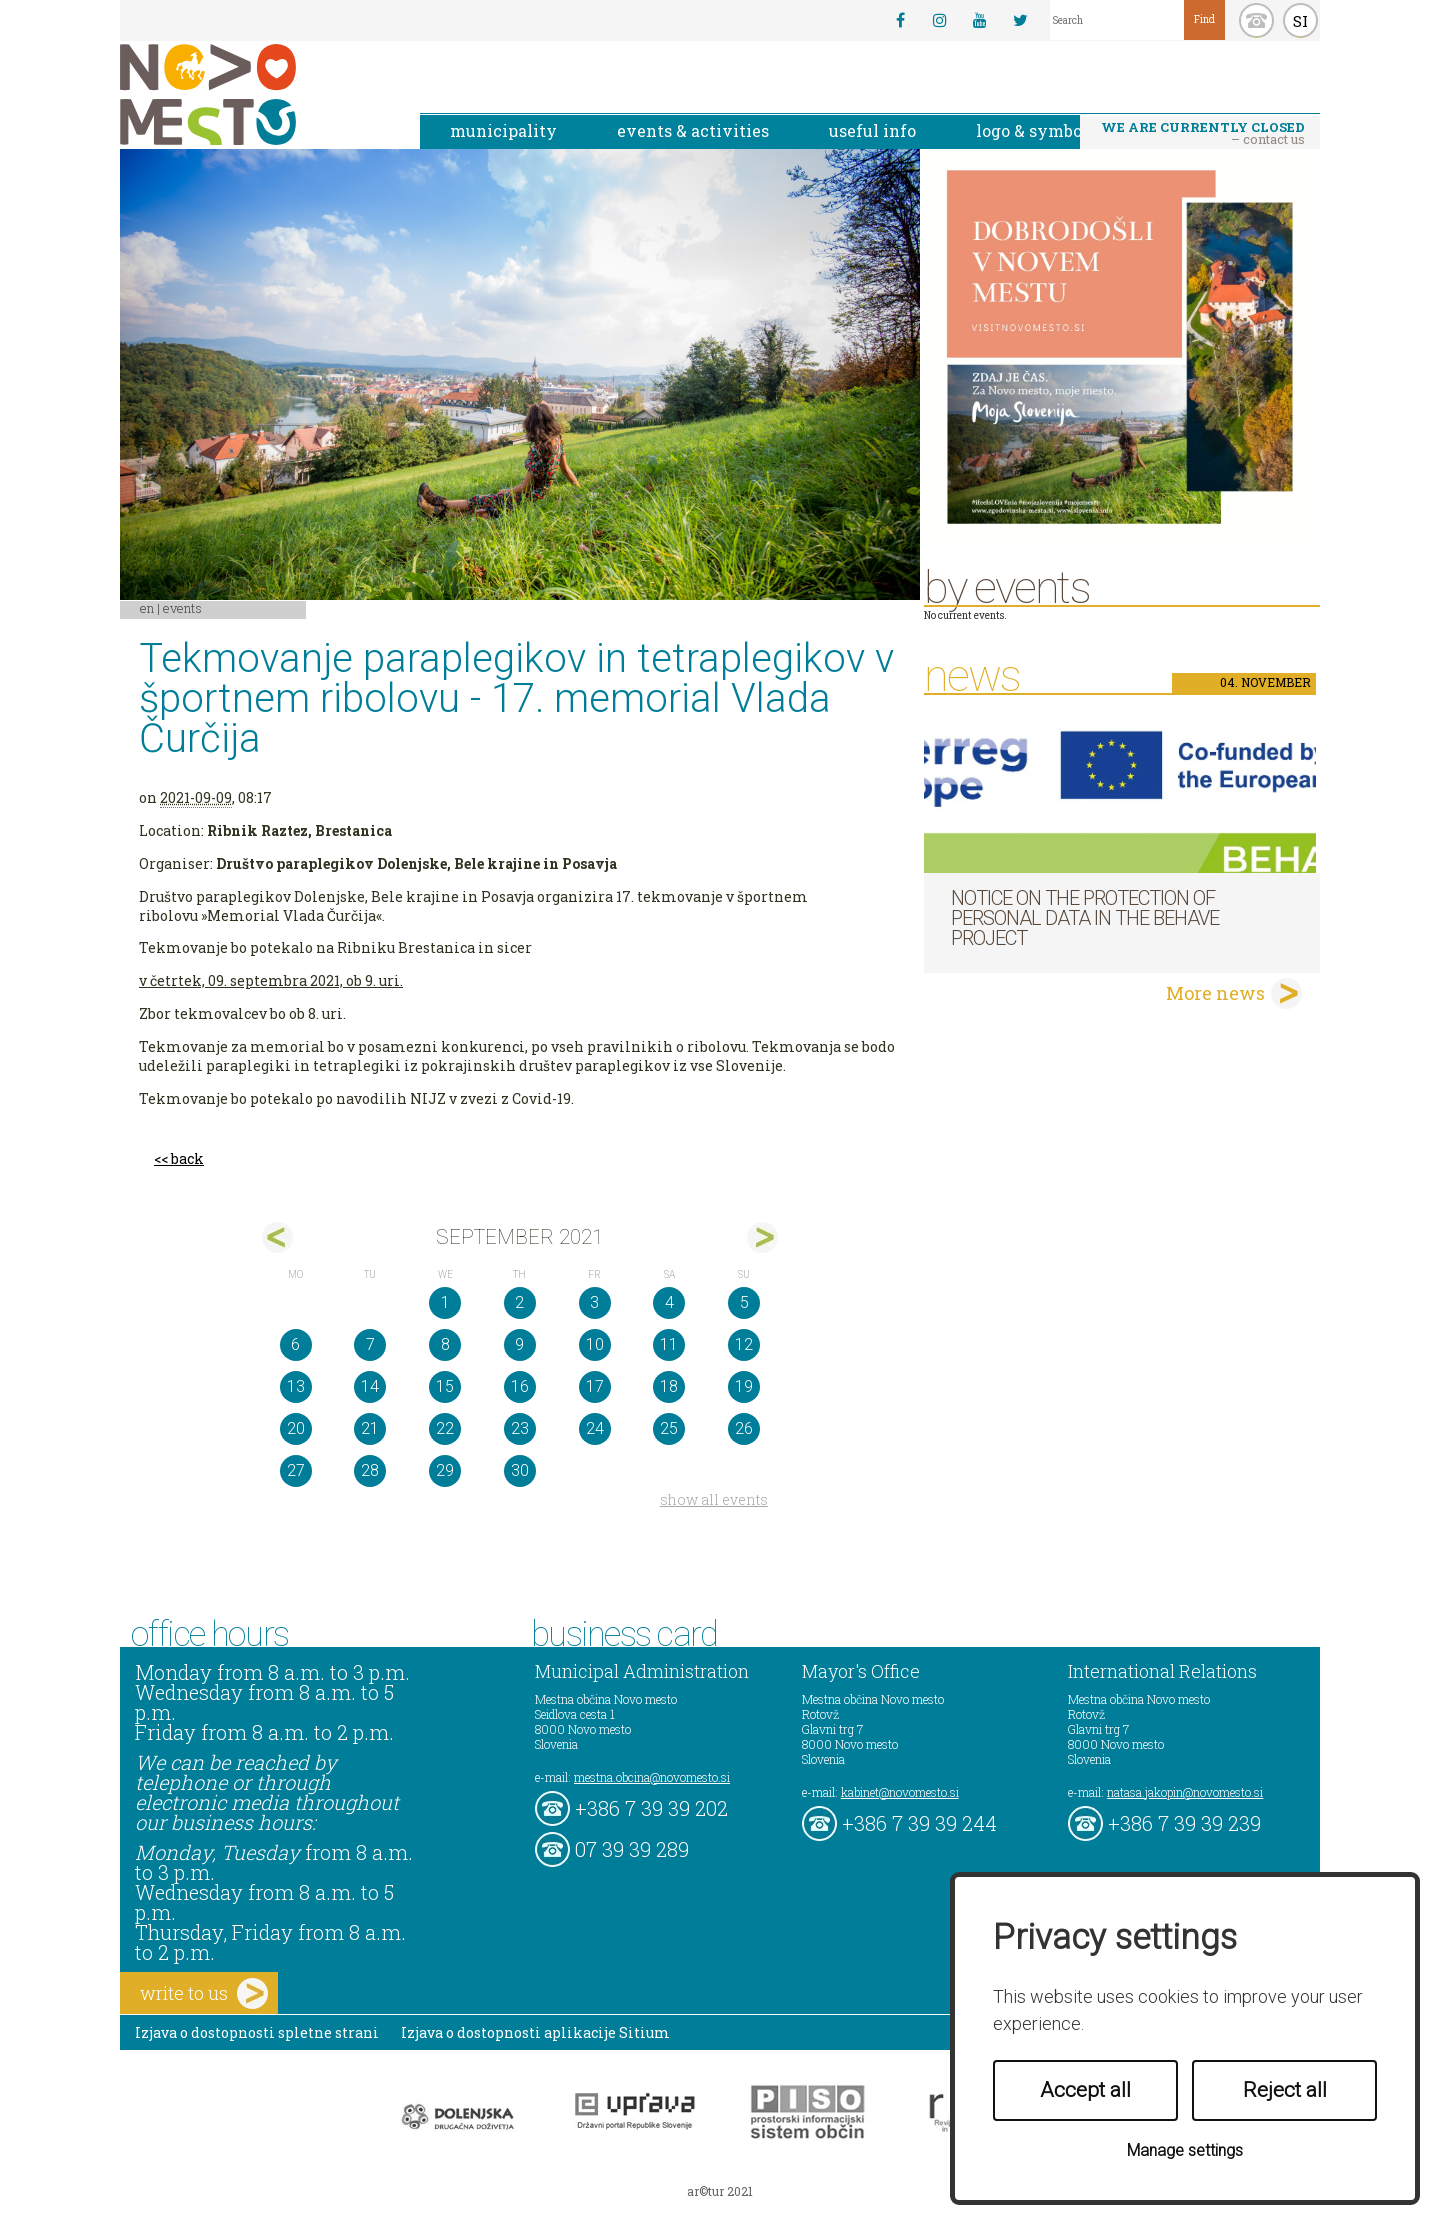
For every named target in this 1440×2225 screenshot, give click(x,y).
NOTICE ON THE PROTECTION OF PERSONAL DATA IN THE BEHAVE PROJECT (1085, 918)
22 (445, 1428)
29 (445, 1470)
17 (595, 1386)
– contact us (1203, 133)
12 (744, 1344)
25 (669, 1428)
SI (1300, 21)
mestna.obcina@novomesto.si (652, 1777)
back (187, 1158)
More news (1215, 993)
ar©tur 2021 (720, 2191)
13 (296, 1386)
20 (296, 1428)
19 (744, 1386)
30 (520, 1470)
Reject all (1285, 2090)
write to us (204, 1993)
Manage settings (1185, 2150)
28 (370, 1470)
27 (296, 1470)
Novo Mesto (255, 94)
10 (595, 1344)
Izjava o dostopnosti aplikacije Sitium (535, 2032)
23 (520, 1428)
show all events (714, 1499)
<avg (277, 1237)
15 (445, 1386)
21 (370, 1428)
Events (182, 608)
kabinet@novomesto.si (900, 1792)
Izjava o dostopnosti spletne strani (257, 2032)
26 (744, 1428)
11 (669, 1344)
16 (520, 1386)
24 (595, 1428)
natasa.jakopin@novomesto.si (1185, 1792)
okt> (762, 1237)
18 (669, 1386)
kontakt (1256, 20)
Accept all (1085, 2090)
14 (370, 1386)
